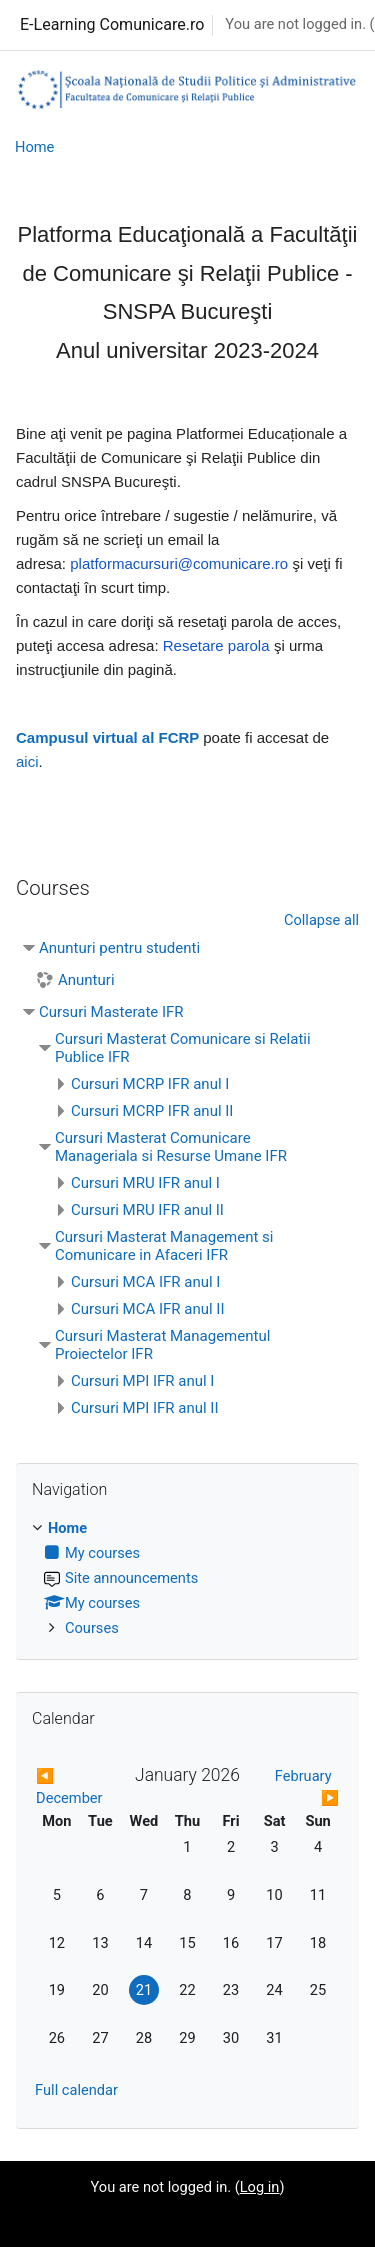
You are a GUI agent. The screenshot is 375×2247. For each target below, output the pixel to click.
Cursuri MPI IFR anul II (145, 1408)
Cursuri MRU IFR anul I (145, 1183)
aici (27, 761)
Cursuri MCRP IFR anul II (152, 1111)
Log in (260, 2187)
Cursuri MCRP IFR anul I (150, 1084)
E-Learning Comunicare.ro (112, 24)
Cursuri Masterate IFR (111, 1012)
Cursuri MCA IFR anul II (148, 1309)
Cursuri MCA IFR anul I (145, 1282)
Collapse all (321, 920)
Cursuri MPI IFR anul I (142, 1381)
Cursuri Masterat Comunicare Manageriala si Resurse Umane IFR (171, 1147)
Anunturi (86, 980)
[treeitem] (187, 1579)
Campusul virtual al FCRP (107, 737)
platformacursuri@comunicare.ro (179, 563)
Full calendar (76, 2090)
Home (34, 147)
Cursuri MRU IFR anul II (147, 1210)
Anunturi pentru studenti (119, 948)
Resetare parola (216, 645)
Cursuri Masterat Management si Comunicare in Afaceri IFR (164, 1246)
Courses (92, 1628)
